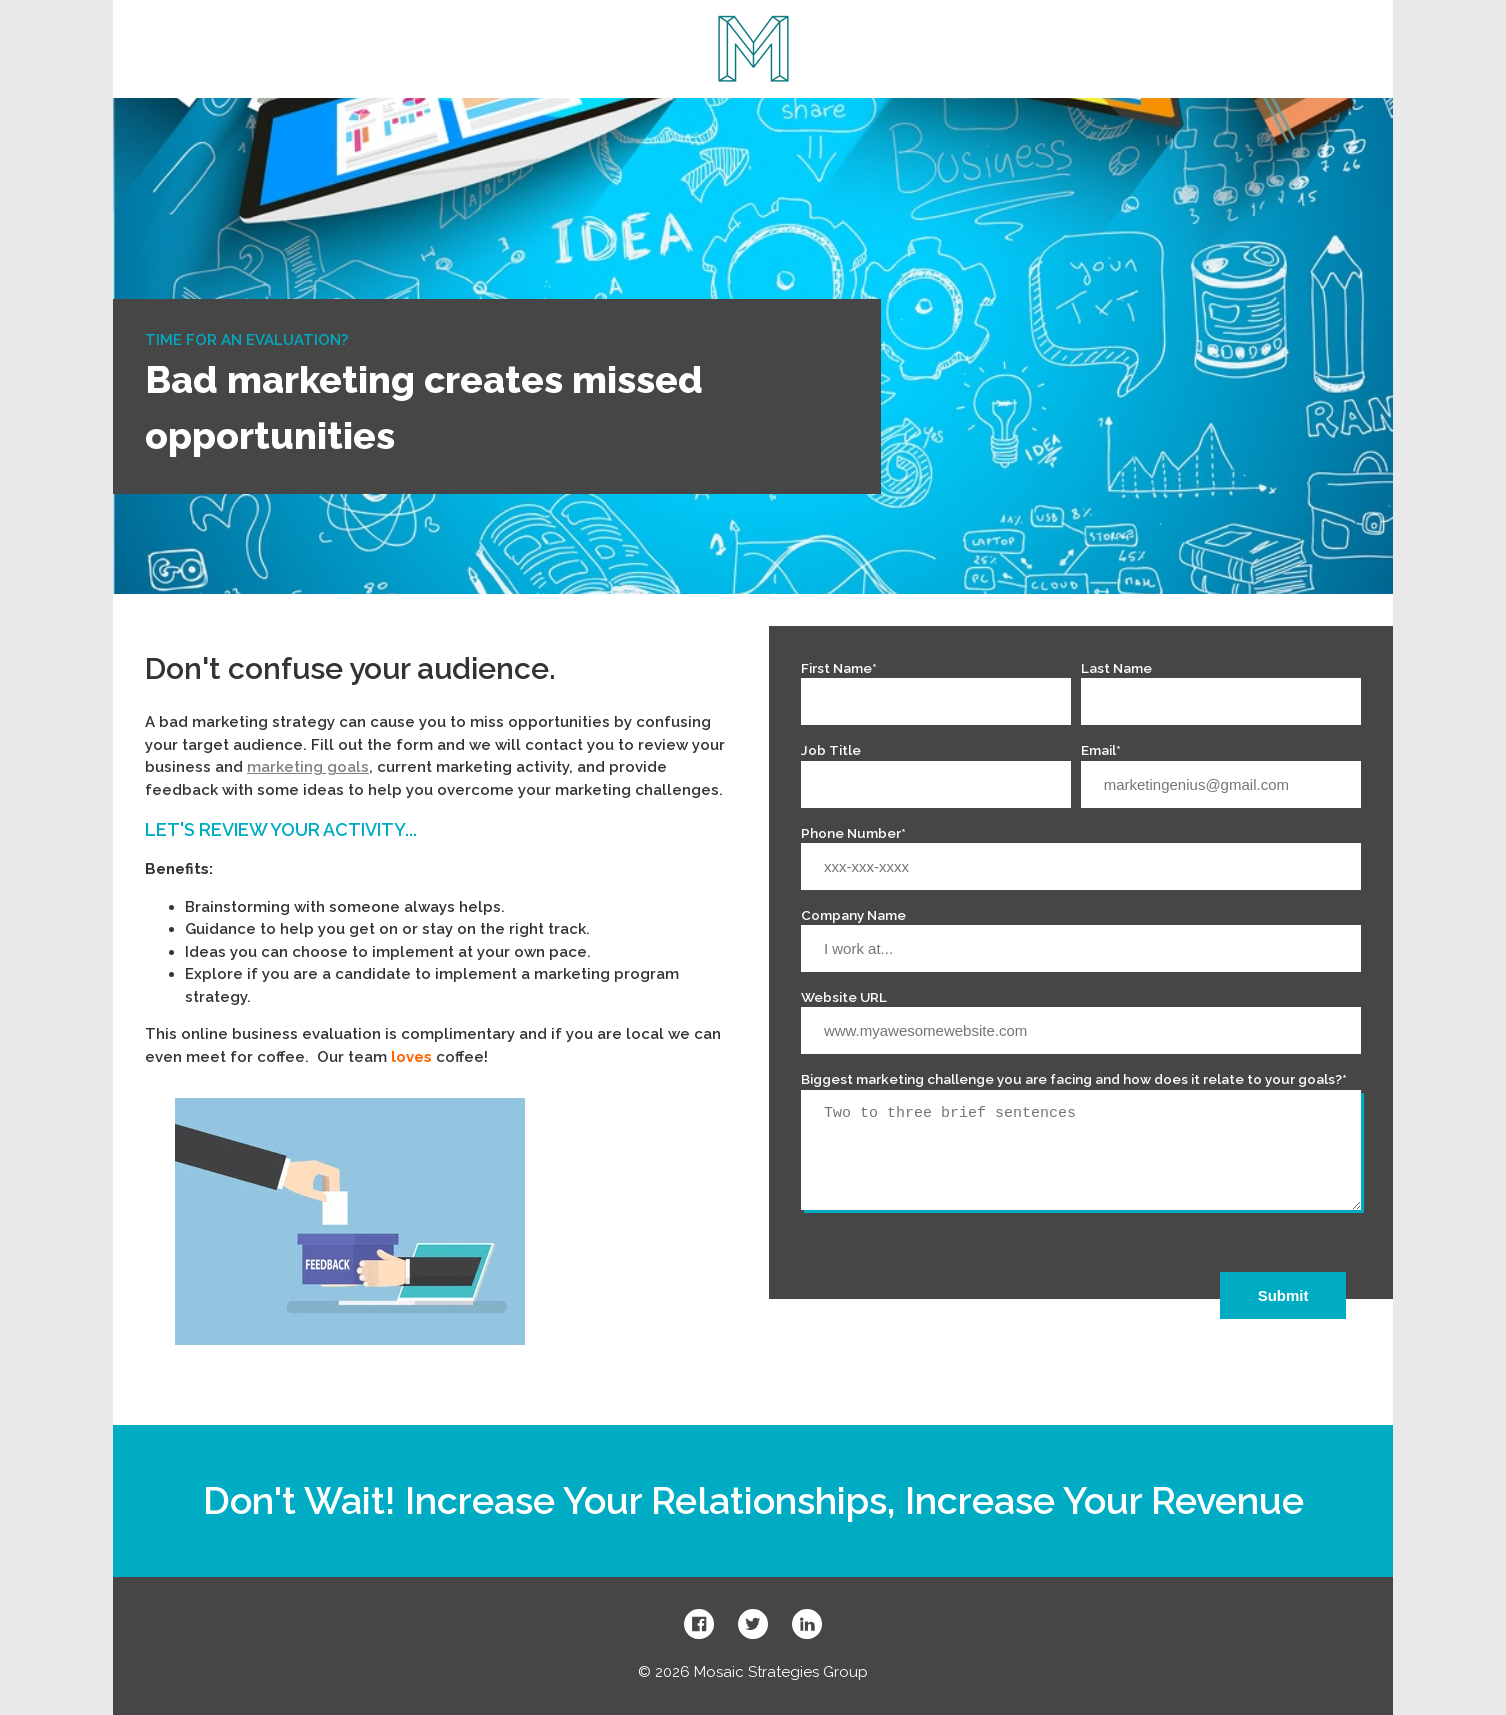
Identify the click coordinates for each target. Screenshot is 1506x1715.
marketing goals (308, 767)
